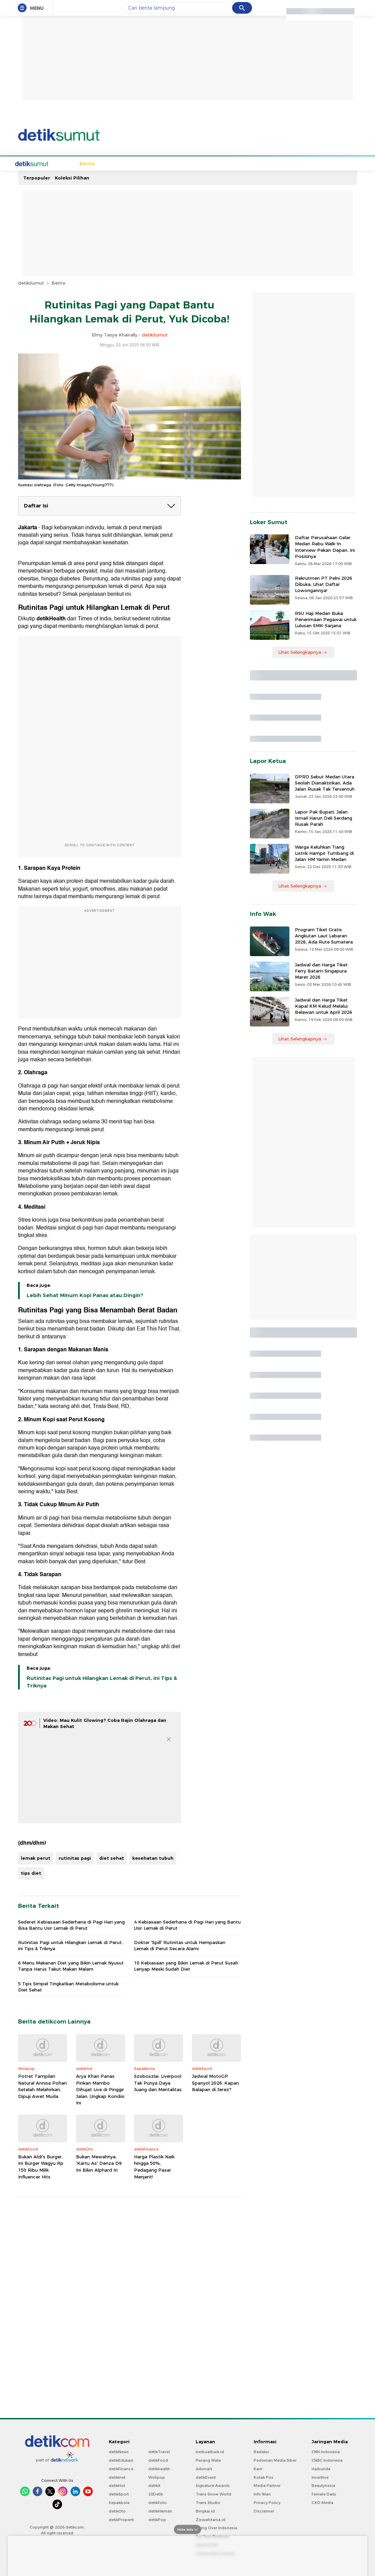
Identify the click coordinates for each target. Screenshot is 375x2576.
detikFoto (157, 2502)
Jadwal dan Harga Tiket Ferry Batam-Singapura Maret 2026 (321, 970)
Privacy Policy (267, 2502)
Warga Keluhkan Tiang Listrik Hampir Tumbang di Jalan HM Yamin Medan (324, 852)
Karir (258, 2468)
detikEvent (206, 2476)
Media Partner (267, 2485)
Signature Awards (213, 2485)
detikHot (117, 2485)
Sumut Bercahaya (256, 163)
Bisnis (223, 163)
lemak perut (35, 1857)
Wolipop (156, 2476)
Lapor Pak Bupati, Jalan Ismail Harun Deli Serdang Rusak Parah (323, 817)
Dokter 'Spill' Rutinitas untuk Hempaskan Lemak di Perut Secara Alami (179, 1945)
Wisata (181, 163)
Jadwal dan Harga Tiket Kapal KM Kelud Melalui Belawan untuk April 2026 (323, 1005)
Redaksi (261, 2451)
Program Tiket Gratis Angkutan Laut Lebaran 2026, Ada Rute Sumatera (324, 935)
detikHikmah (160, 2510)
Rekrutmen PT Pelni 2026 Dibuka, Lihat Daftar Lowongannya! (323, 583)
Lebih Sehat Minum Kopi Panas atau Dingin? (85, 1295)
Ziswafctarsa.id (210, 2519)
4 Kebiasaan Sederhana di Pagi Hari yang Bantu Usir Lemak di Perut (187, 1924)
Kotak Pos (263, 2476)
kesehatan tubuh (153, 1857)
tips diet (31, 1872)
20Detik (155, 2493)
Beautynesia (323, 2485)
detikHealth (159, 2468)
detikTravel (159, 2451)
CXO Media (322, 2502)
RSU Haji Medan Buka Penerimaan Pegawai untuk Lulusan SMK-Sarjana (326, 619)
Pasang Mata (208, 2459)
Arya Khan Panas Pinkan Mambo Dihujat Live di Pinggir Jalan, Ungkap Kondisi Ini (100, 2089)
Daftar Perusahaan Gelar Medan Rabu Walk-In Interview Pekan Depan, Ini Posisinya (325, 546)
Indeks (324, 163)
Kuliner (202, 163)
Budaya (159, 163)
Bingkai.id (205, 2510)
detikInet (117, 2476)
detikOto (117, 2510)
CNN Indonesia (326, 2451)
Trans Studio (208, 2502)
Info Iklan (262, 2493)
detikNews (119, 2451)
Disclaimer (264, 2510)
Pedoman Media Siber (275, 2459)
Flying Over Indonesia (216, 2527)
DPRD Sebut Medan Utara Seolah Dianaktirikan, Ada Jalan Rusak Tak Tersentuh (325, 782)
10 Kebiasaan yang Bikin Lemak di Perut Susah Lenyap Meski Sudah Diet (186, 1965)
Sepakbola (86, 163)
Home (42, 163)
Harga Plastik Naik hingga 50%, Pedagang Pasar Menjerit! (154, 2166)
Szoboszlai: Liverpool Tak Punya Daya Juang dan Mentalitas (158, 2082)
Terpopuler (36, 177)
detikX (154, 2485)
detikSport (119, 2493)
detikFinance (121, 2468)
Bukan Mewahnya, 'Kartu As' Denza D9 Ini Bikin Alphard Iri (99, 2162)
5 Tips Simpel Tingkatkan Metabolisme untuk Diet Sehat (68, 1986)
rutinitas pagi (75, 1857)
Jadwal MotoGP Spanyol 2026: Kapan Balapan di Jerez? (215, 2082)
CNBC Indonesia (327, 2459)
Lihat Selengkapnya (302, 651)
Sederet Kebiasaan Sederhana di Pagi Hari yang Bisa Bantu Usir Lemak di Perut (71, 1924)
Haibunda (321, 2468)
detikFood (158, 2459)
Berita (61, 163)
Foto (287, 163)
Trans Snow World (213, 2493)
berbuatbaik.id (210, 2451)
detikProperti (121, 2519)
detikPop (157, 2519)
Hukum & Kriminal (124, 163)
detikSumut (31, 282)
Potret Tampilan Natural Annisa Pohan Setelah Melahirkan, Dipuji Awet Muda (42, 2085)
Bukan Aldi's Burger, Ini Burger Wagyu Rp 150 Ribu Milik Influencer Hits (40, 2166)
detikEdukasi (121, 2459)
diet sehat (111, 1857)
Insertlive (320, 2476)
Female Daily (324, 2493)
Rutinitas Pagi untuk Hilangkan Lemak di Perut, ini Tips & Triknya (102, 1681)
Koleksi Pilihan (72, 177)
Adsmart (204, 2468)
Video (305, 163)
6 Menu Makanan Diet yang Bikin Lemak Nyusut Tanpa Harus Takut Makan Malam (71, 1965)
